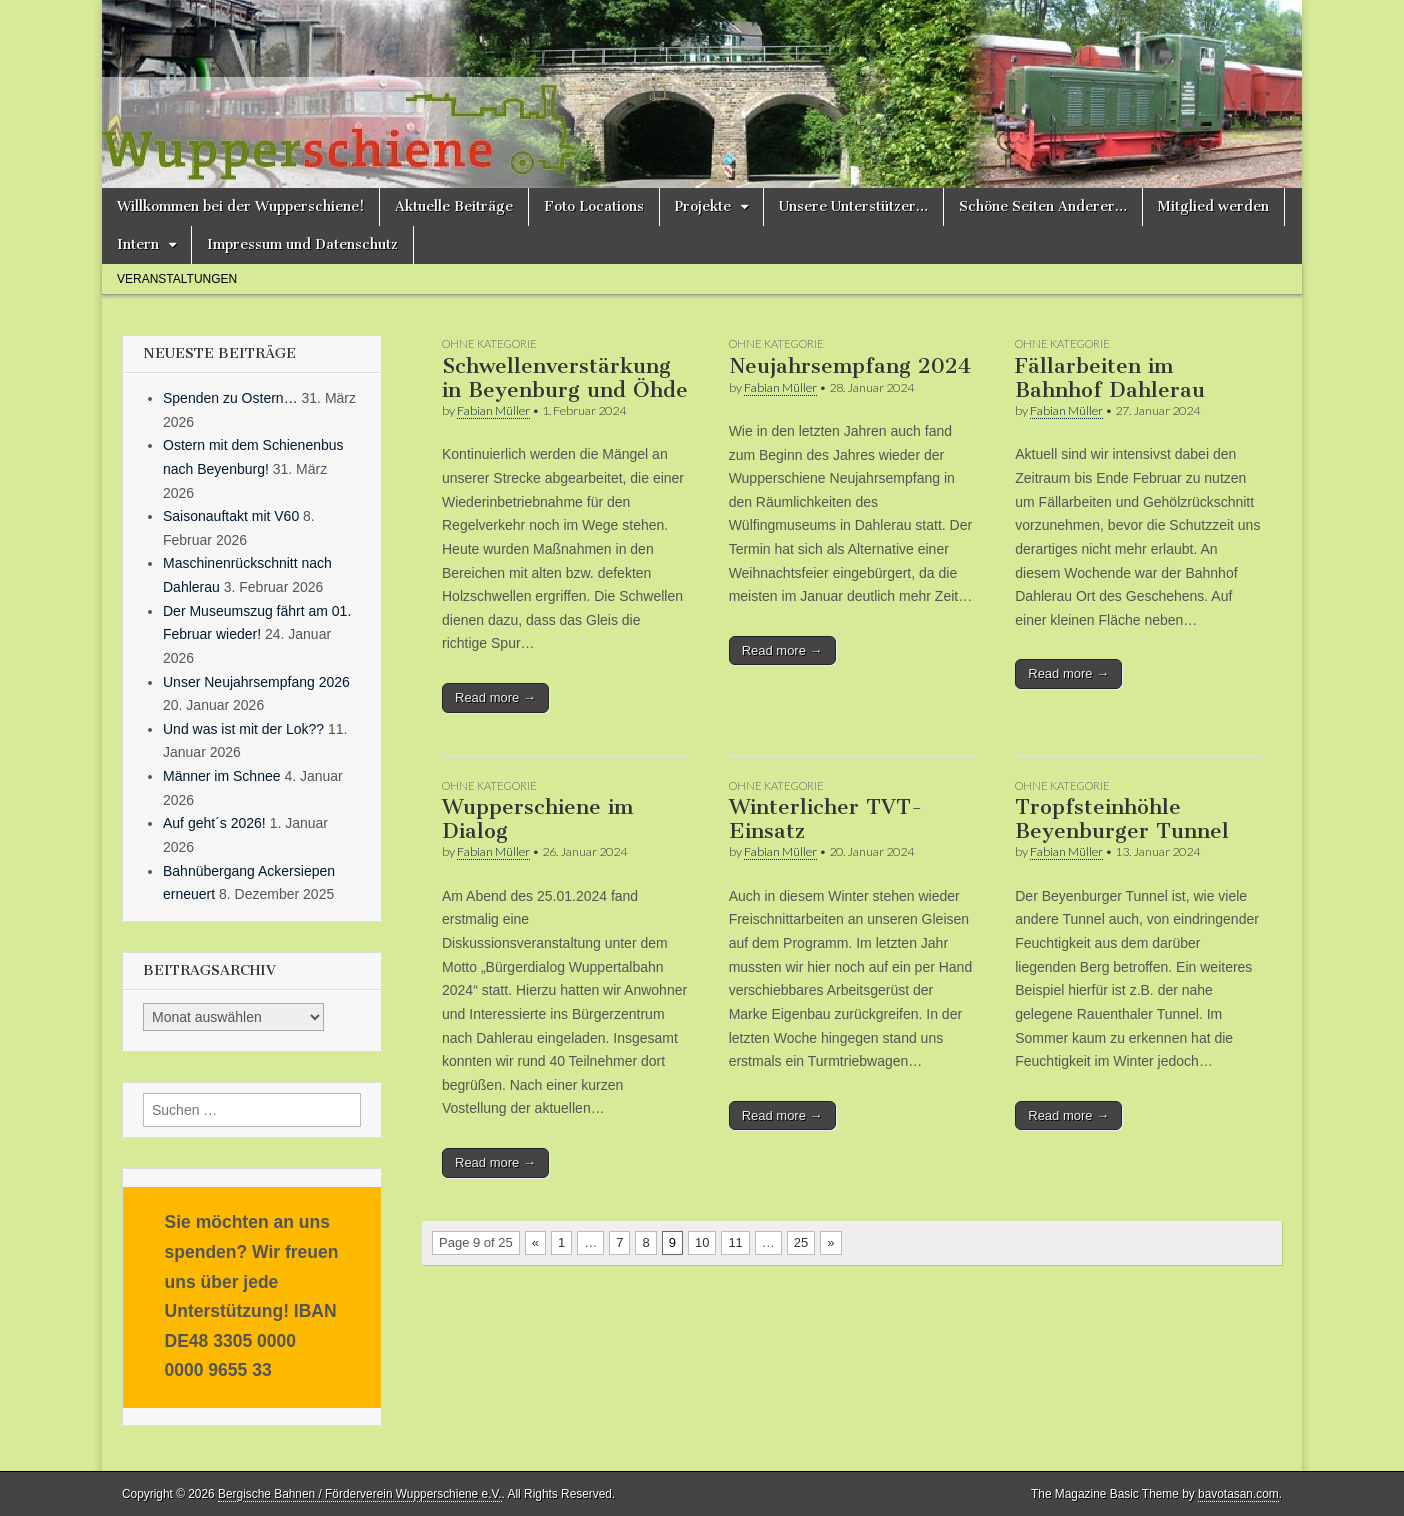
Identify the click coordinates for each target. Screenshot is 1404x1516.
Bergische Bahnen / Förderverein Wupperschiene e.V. (360, 1494)
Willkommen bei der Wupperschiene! (240, 206)
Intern (138, 244)
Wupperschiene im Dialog (537, 818)
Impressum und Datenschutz (302, 244)
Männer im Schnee (222, 776)
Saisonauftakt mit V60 (231, 516)
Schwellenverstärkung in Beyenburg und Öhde (565, 377)
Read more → (495, 697)
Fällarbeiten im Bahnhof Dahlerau (1110, 377)
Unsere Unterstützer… (853, 206)
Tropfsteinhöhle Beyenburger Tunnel (1122, 818)
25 (801, 1242)
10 (702, 1242)
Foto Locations (594, 206)
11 (735, 1242)
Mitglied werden (1213, 206)
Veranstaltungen (177, 279)
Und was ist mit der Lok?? (243, 729)
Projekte (703, 206)
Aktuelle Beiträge (454, 206)
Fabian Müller (493, 410)
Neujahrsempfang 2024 (850, 365)
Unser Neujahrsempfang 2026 (256, 682)
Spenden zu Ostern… (230, 398)
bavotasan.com (1238, 1494)
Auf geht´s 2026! (214, 823)
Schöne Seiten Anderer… (1043, 206)
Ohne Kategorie (489, 343)
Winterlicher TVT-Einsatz (825, 818)
